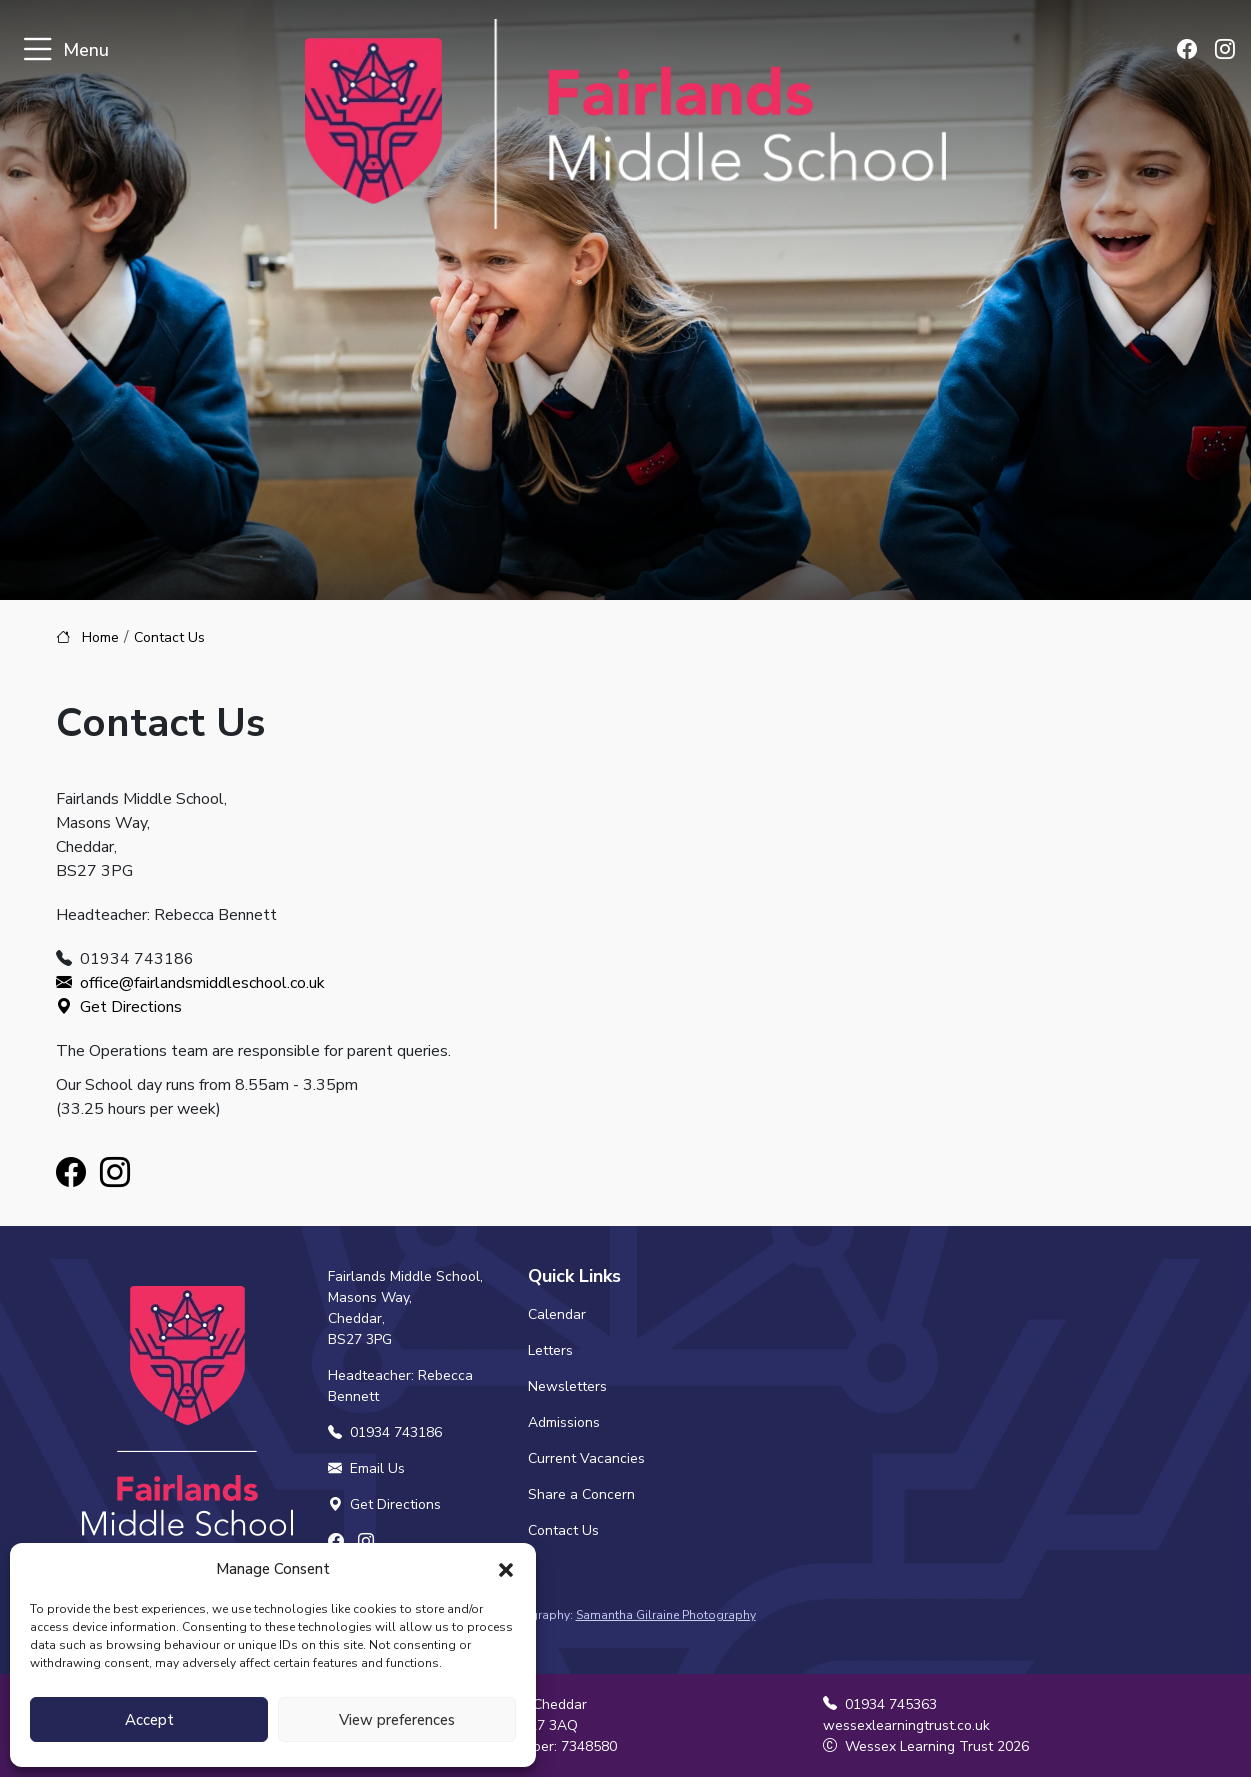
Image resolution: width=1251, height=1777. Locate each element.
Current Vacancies (586, 1458)
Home (100, 637)
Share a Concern (581, 1494)
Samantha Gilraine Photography (666, 1615)
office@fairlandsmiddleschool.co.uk (190, 983)
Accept (149, 1720)
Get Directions (119, 1007)
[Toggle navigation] (37, 50)
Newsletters (567, 1386)
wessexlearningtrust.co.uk (906, 1725)
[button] (506, 1569)
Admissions (564, 1422)
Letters (550, 1350)
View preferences (397, 1720)
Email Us (366, 1468)
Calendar (557, 1314)
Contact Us (563, 1530)
